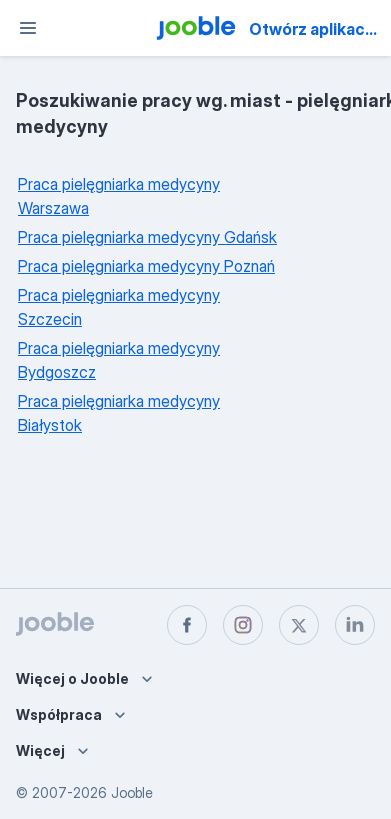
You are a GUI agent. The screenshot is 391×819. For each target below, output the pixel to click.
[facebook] (187, 625)
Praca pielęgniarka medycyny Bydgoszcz (119, 360)
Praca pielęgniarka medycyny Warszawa (119, 196)
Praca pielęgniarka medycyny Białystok (119, 413)
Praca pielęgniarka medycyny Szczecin (119, 307)
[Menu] (28, 28)
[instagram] (243, 625)
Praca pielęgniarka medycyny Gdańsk (147, 237)
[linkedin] (355, 625)
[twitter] (299, 625)
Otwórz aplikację (314, 29)
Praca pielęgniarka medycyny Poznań (146, 266)
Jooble (132, 792)
